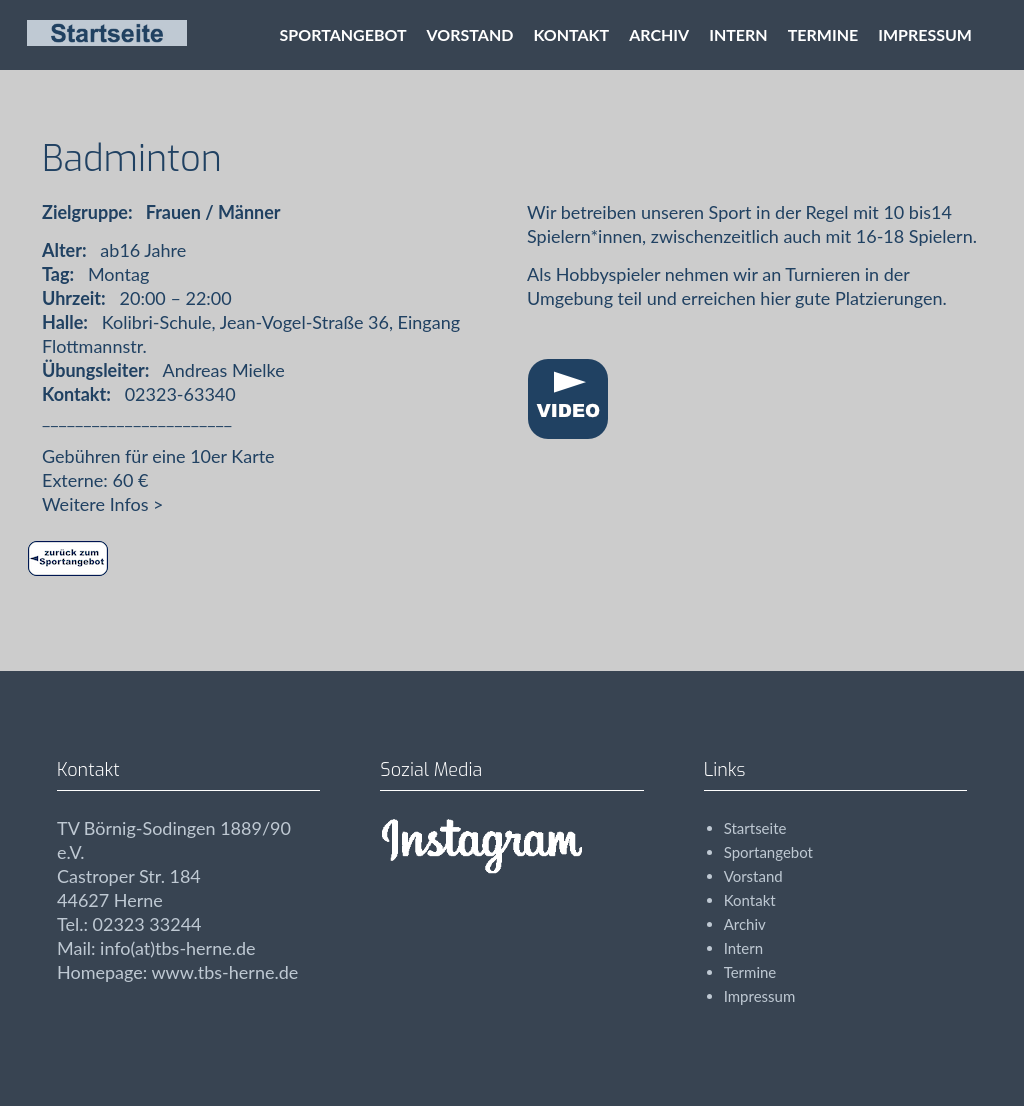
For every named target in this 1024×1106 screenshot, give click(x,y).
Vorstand (470, 34)
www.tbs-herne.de (224, 972)
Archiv (659, 34)
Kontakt (571, 34)
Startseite (755, 828)
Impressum (925, 34)
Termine (823, 34)
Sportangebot (343, 34)
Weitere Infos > (103, 504)
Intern (738, 34)
